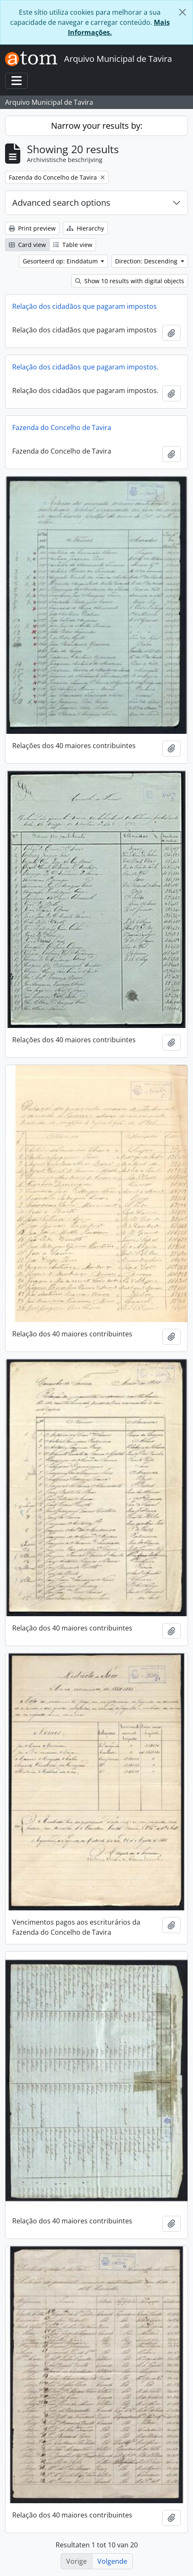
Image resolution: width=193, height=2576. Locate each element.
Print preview (32, 228)
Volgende (112, 2561)
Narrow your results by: (96, 125)
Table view (72, 245)
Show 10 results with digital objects (129, 281)
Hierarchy (85, 228)
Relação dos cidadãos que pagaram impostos (84, 306)
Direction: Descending (147, 261)
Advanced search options (61, 202)
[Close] (182, 12)
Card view (27, 245)
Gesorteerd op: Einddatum (61, 261)
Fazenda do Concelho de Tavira (61, 427)
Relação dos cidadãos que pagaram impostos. (85, 367)
